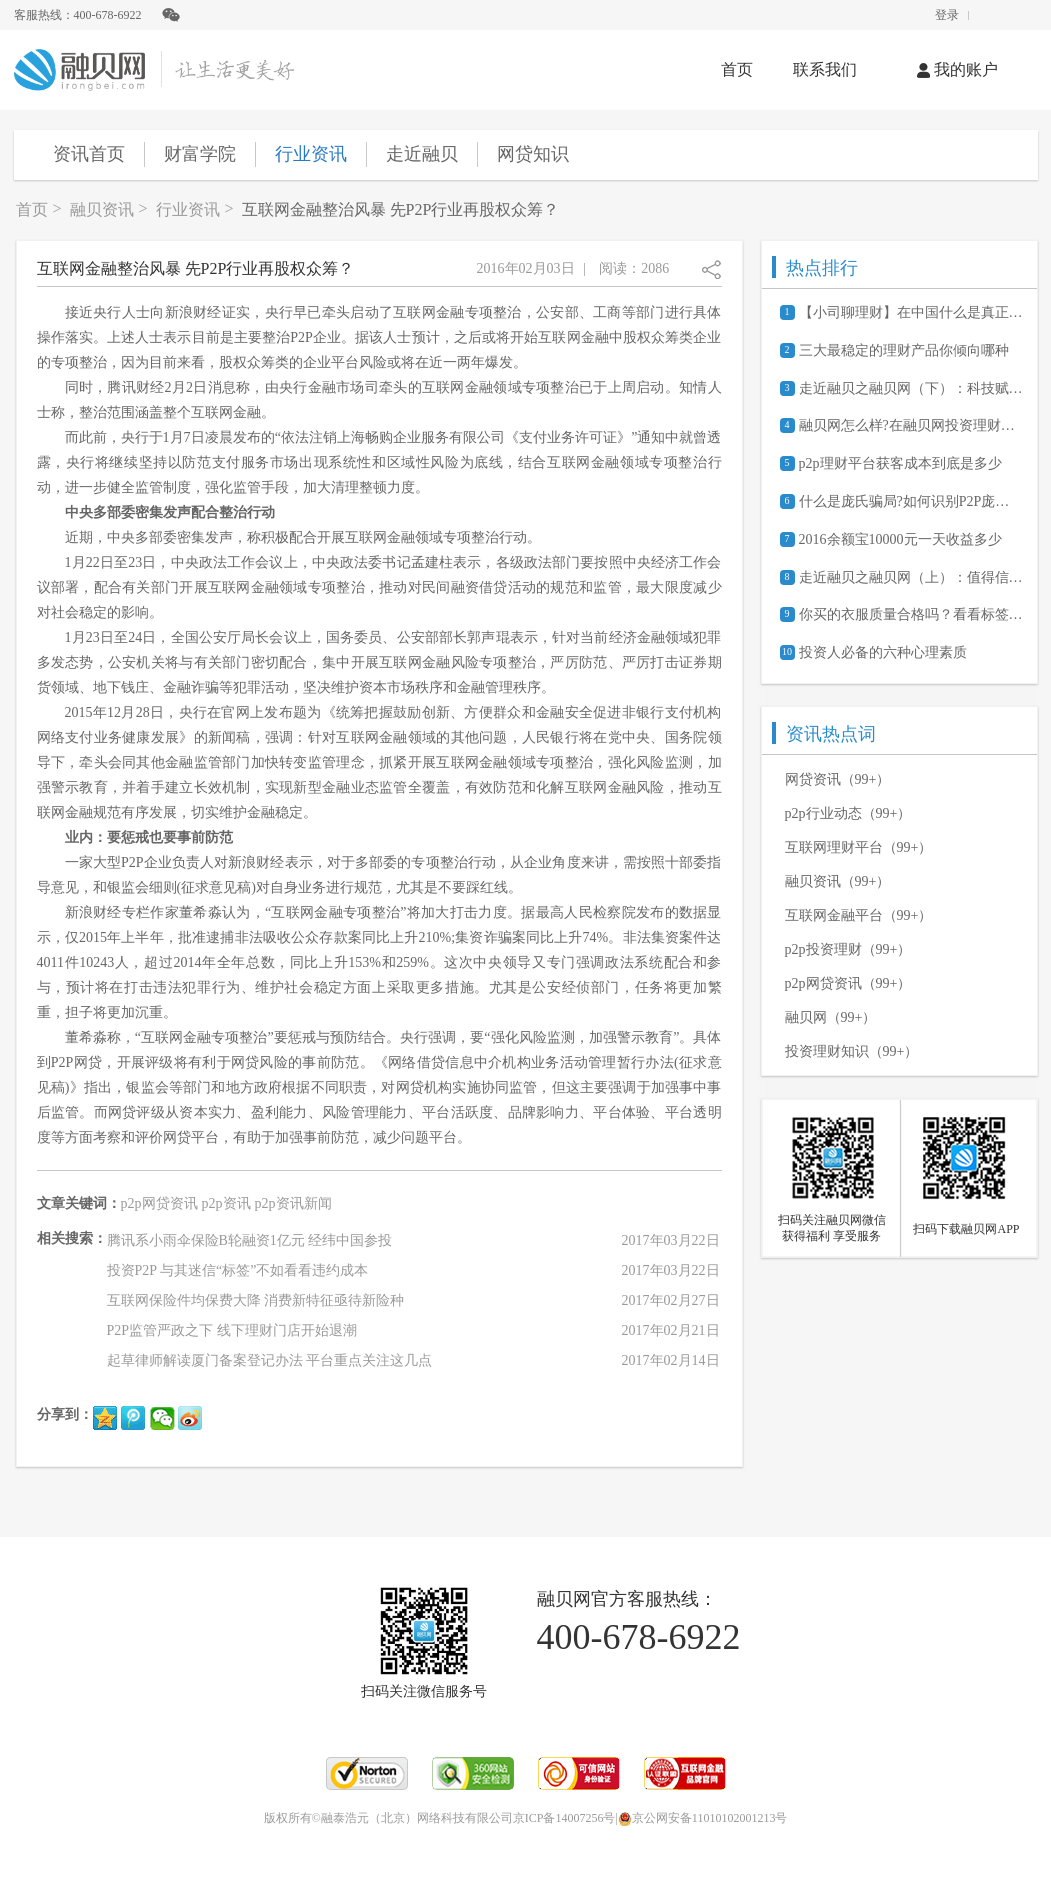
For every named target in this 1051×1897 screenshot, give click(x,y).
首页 (737, 69)
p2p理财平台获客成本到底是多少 (900, 463)
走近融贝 (422, 154)
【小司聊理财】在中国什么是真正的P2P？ (911, 312)
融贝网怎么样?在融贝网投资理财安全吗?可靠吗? (911, 425)
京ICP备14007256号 (564, 1818)
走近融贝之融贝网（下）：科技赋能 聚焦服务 (911, 388)
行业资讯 (311, 154)
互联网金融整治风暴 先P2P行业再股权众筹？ (401, 209)
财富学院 (200, 154)
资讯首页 (89, 154)
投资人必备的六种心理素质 (883, 652)
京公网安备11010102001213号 (703, 1818)
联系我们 (825, 69)
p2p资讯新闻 (293, 1203)
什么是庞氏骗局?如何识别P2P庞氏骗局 (911, 501)
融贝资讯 (102, 209)
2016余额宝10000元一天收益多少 (900, 539)
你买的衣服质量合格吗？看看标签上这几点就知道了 (911, 614)
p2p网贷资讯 (159, 1203)
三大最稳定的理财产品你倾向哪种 (904, 350)
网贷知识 (533, 154)
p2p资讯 (226, 1203)
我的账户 (957, 69)
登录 (947, 15)
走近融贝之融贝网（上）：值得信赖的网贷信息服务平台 (911, 577)
